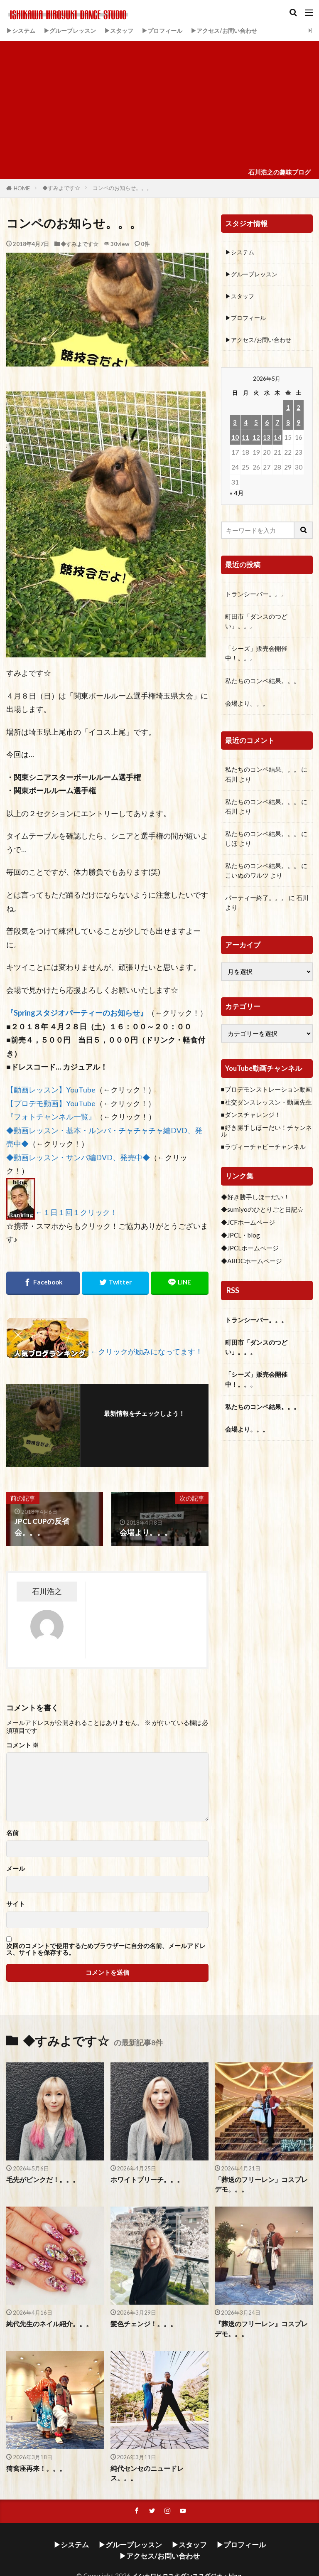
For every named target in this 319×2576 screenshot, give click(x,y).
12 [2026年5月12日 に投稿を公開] (256, 440)
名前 (12, 1833)
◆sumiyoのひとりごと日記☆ (262, 1212)
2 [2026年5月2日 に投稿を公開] (298, 410)
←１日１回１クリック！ (76, 1212)
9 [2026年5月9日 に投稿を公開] (298, 425)
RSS (232, 1293)
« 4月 (237, 495)
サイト (15, 1904)
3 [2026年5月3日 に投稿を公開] (235, 425)
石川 (231, 782)
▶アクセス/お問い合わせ (236, 30)
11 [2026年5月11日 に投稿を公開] (245, 440)
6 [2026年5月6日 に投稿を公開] (267, 425)
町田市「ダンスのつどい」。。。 (256, 624)
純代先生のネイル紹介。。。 (46, 2324)
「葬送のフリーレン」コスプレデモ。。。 (261, 2184)
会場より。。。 (247, 706)
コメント (22, 1745)
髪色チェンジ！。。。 (141, 2324)
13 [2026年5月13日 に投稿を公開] (266, 440)
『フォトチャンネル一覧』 (51, 1116)
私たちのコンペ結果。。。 (262, 683)
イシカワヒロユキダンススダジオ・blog (186, 2553)
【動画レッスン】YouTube (51, 1089)
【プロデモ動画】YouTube (51, 1103)
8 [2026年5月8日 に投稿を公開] (288, 425)
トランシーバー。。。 (256, 596)
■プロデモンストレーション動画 (266, 1092)
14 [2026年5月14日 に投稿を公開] (277, 440)
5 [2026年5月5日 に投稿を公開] (256, 425)
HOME (22, 188)
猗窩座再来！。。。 (34, 2468)
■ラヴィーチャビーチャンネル (263, 1150)
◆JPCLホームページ (250, 1251)
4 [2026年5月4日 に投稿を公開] (246, 425)
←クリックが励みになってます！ (147, 1351)
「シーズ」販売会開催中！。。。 (256, 656)
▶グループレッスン (74, 30)
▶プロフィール (171, 30)
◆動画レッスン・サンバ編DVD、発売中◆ (78, 1157)
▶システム (21, 30)
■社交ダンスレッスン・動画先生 (266, 1105)
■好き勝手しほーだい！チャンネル (266, 1134)
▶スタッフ (125, 30)
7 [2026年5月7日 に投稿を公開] (277, 425)
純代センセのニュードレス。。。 (157, 2468)
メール (15, 1868)
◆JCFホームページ (248, 1225)
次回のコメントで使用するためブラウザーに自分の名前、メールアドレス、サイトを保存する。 (106, 1949)
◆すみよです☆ (61, 188)
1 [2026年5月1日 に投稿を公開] (288, 410)
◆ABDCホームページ (251, 1263)
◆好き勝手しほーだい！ (255, 1199)
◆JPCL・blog (240, 1238)
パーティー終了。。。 (256, 901)
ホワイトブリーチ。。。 (144, 2179)
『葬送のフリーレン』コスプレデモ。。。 (261, 2328)
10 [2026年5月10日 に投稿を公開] (235, 440)
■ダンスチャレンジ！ (251, 1118)
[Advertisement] (159, 103)
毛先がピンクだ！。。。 (40, 2179)
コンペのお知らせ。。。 (122, 188)
